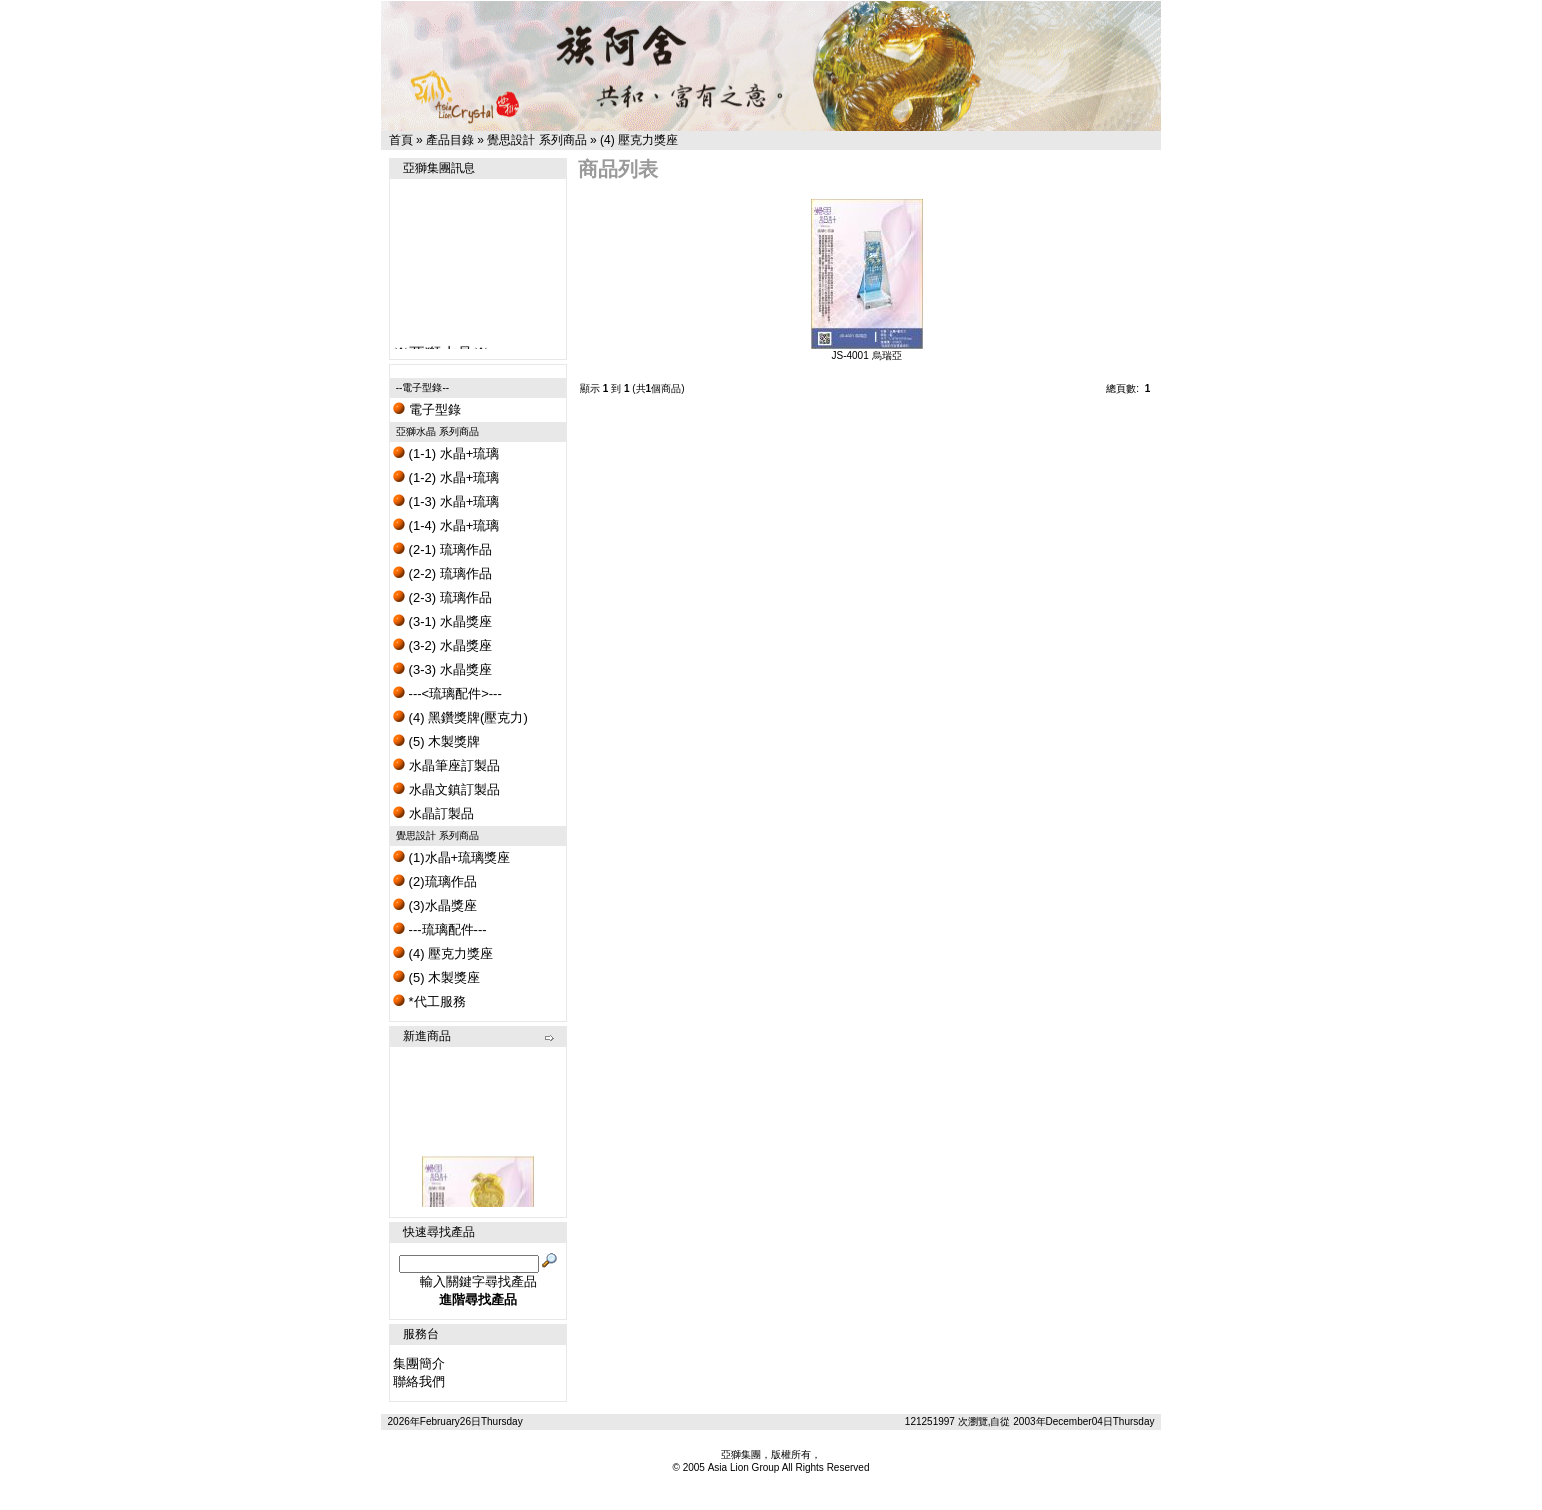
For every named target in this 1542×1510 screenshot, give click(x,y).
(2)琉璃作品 (435, 881)
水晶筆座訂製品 (446, 765)
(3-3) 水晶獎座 (442, 669)
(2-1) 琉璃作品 (442, 549)
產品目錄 (450, 140)
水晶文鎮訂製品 (446, 789)
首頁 (401, 140)
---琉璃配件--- (440, 929)
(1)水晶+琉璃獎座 (451, 857)
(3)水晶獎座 (435, 905)
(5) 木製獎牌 (436, 741)
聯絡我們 (419, 1381)
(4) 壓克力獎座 (639, 140)
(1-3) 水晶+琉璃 (446, 501)
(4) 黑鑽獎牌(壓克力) (460, 717)
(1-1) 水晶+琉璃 (446, 453)
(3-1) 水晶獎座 (442, 621)
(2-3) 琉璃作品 (442, 597)
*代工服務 (429, 1001)
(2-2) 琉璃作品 (442, 573)
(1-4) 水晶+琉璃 (446, 525)
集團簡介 (419, 1363)
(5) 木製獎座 (436, 977)
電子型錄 (427, 409)
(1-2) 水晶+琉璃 (446, 477)
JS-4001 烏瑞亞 (866, 355)
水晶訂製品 (433, 813)
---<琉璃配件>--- (447, 693)
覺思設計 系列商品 (536, 140)
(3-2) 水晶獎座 (442, 645)
